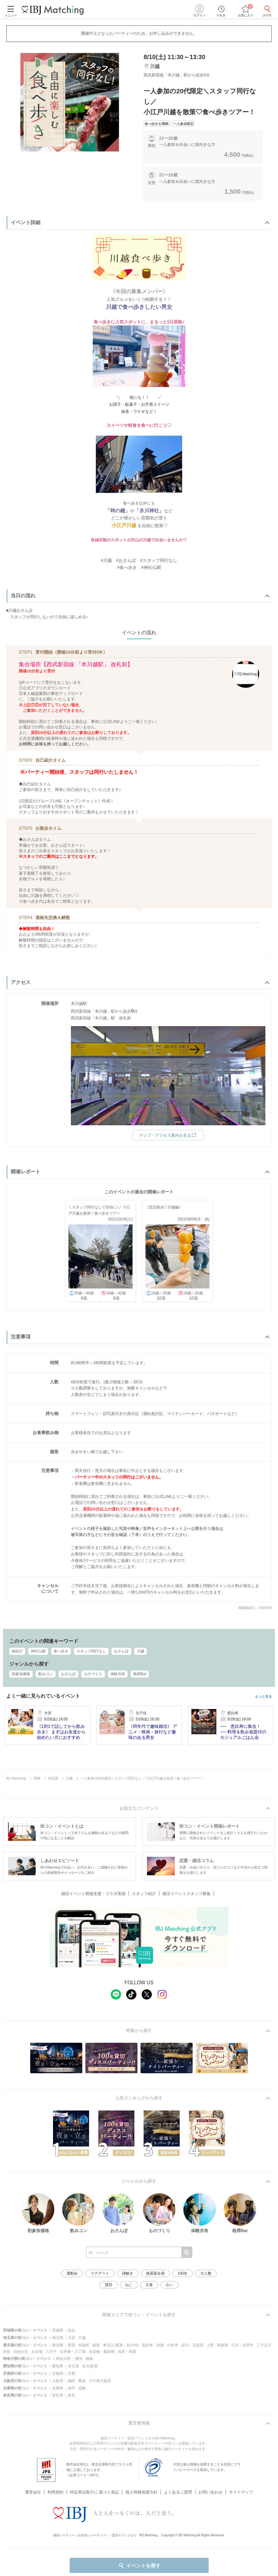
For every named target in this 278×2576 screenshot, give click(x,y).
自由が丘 (21, 2351)
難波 (82, 2381)
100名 (182, 2273)
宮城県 (57, 2330)
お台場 (37, 2351)
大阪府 (57, 2381)
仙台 (71, 2330)
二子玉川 (263, 2345)
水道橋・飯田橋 (102, 2351)
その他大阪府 (100, 2381)
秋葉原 (222, 2345)
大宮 (71, 2338)
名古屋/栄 (90, 2366)
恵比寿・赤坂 (153, 2345)
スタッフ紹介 (144, 1894)
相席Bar (139, 1674)
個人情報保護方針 (141, 2484)
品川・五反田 (192, 2345)
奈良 (71, 2395)
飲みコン (45, 1674)
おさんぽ (121, 1651)
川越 (140, 1651)
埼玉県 (57, 2338)
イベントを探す (139, 2565)
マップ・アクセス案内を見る (168, 1135)
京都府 (57, 2373)
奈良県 (57, 2395)
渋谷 (6, 2351)
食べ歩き (61, 1651)
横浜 (79, 2358)
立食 (149, 2285)
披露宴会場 (155, 2273)
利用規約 (55, 2484)
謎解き (127, 2273)
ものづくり (93, 1674)
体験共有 (117, 1674)
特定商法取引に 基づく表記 (94, 2484)
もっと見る (263, 1696)
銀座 (96, 2345)
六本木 (172, 2345)
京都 (71, 2373)
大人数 (205, 2273)
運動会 (72, 2273)
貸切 (108, 2285)
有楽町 (83, 2345)
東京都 (57, 2345)
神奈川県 (63, 2358)
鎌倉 (89, 2358)
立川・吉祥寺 (242, 2345)
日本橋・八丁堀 (73, 2351)
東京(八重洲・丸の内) (121, 2345)
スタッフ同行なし (91, 1651)
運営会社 (33, 2484)
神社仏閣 (38, 1651)
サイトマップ (241, 2484)
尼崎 (82, 2388)
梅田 (71, 2381)
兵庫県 (57, 2388)
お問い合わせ (210, 2484)
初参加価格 (21, 1674)
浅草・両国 (127, 2351)
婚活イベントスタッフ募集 (186, 1894)
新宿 (71, 2345)
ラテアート (100, 2273)
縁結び (17, 1651)
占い (169, 2285)
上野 (210, 2345)
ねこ (129, 2285)
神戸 (71, 2388)
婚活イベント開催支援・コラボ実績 (93, 1894)
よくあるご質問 (178, 2484)
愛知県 (57, 2366)
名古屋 (73, 2366)
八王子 (51, 2351)
